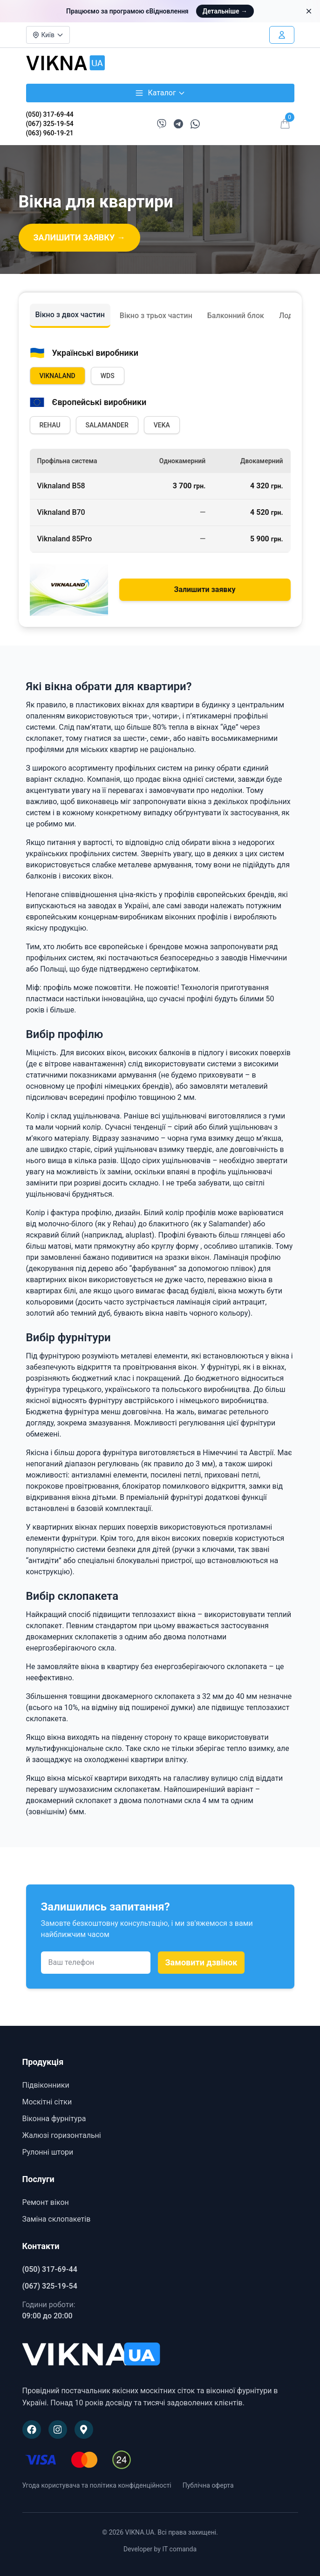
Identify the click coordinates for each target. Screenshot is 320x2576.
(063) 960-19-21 (50, 133)
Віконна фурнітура (54, 2118)
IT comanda (179, 2549)
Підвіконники (45, 2085)
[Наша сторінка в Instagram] (57, 2429)
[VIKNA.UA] (160, 2355)
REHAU (50, 425)
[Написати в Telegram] (178, 124)
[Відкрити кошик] (285, 123)
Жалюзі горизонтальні (61, 2135)
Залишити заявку (205, 589)
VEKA (162, 425)
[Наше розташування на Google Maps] (84, 2429)
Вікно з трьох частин (156, 315)
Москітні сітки (47, 2101)
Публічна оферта (208, 2485)
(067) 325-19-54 (50, 123)
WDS (108, 375)
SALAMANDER (107, 425)
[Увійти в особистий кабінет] (281, 35)
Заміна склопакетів (56, 2219)
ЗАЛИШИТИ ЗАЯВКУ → (79, 237)
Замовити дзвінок (201, 1962)
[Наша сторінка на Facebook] (31, 2429)
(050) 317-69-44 (50, 114)
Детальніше (225, 11)
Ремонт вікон (45, 2202)
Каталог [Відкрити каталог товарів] (160, 93)
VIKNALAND (57, 375)
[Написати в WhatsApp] (195, 124)
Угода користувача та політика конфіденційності (96, 2485)
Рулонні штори (48, 2152)
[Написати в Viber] (161, 123)
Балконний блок (235, 315)
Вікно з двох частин (70, 314)
